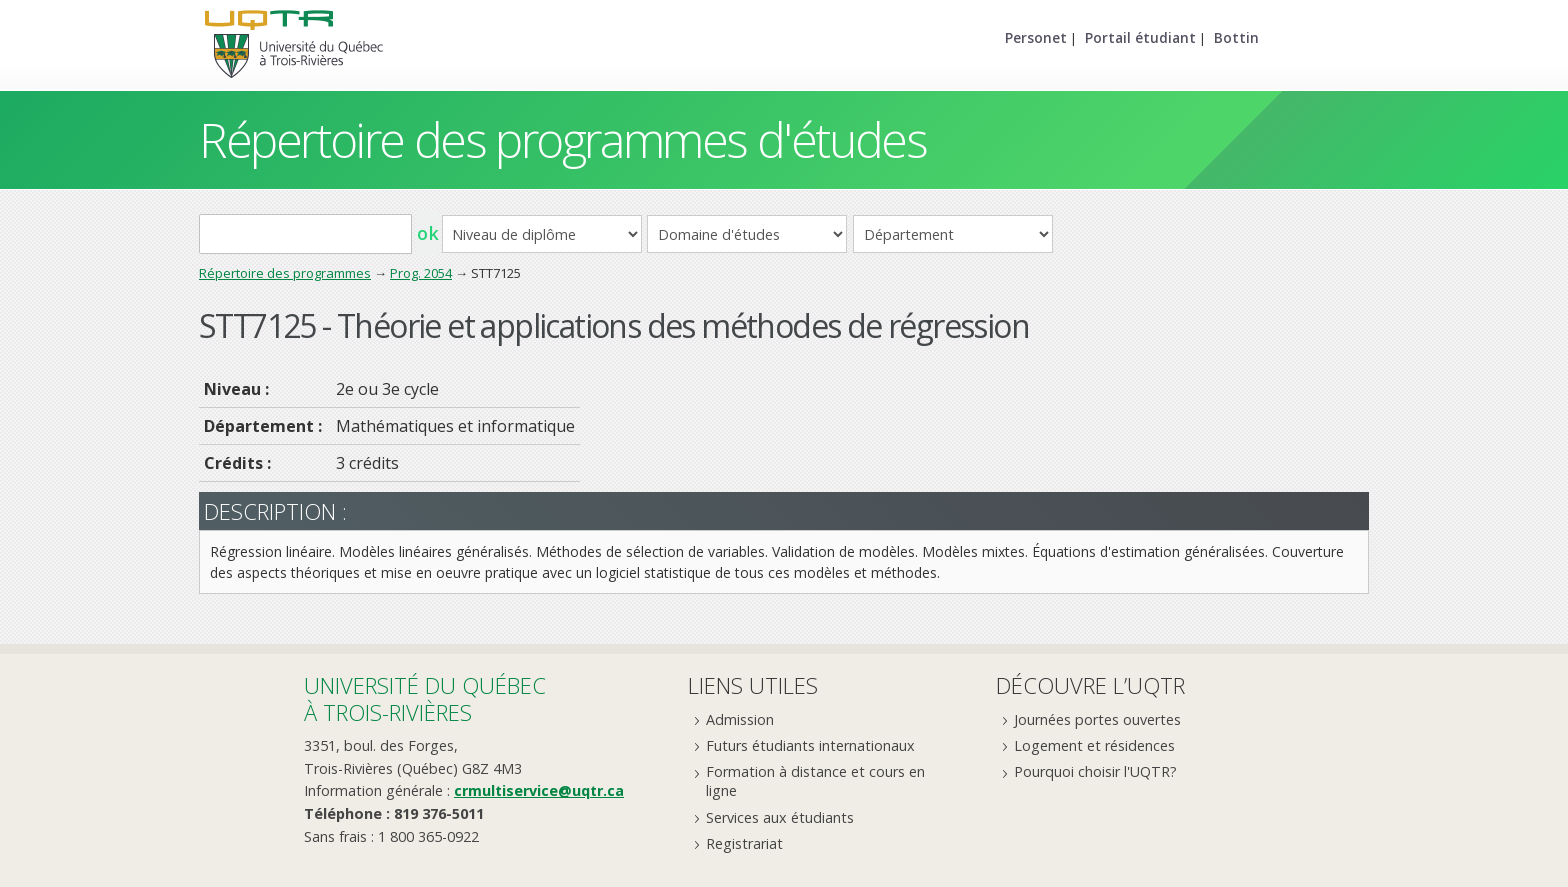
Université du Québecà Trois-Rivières (425, 698)
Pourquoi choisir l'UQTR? (1095, 771)
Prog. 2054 (421, 273)
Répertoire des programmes (285, 273)
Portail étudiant (1140, 37)
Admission (740, 719)
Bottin (1236, 37)
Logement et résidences (1094, 745)
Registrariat (744, 843)
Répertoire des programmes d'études (562, 139)
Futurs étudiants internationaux (810, 745)
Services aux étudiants (780, 817)
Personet (1036, 37)
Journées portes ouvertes (1097, 719)
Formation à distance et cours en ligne (815, 781)
